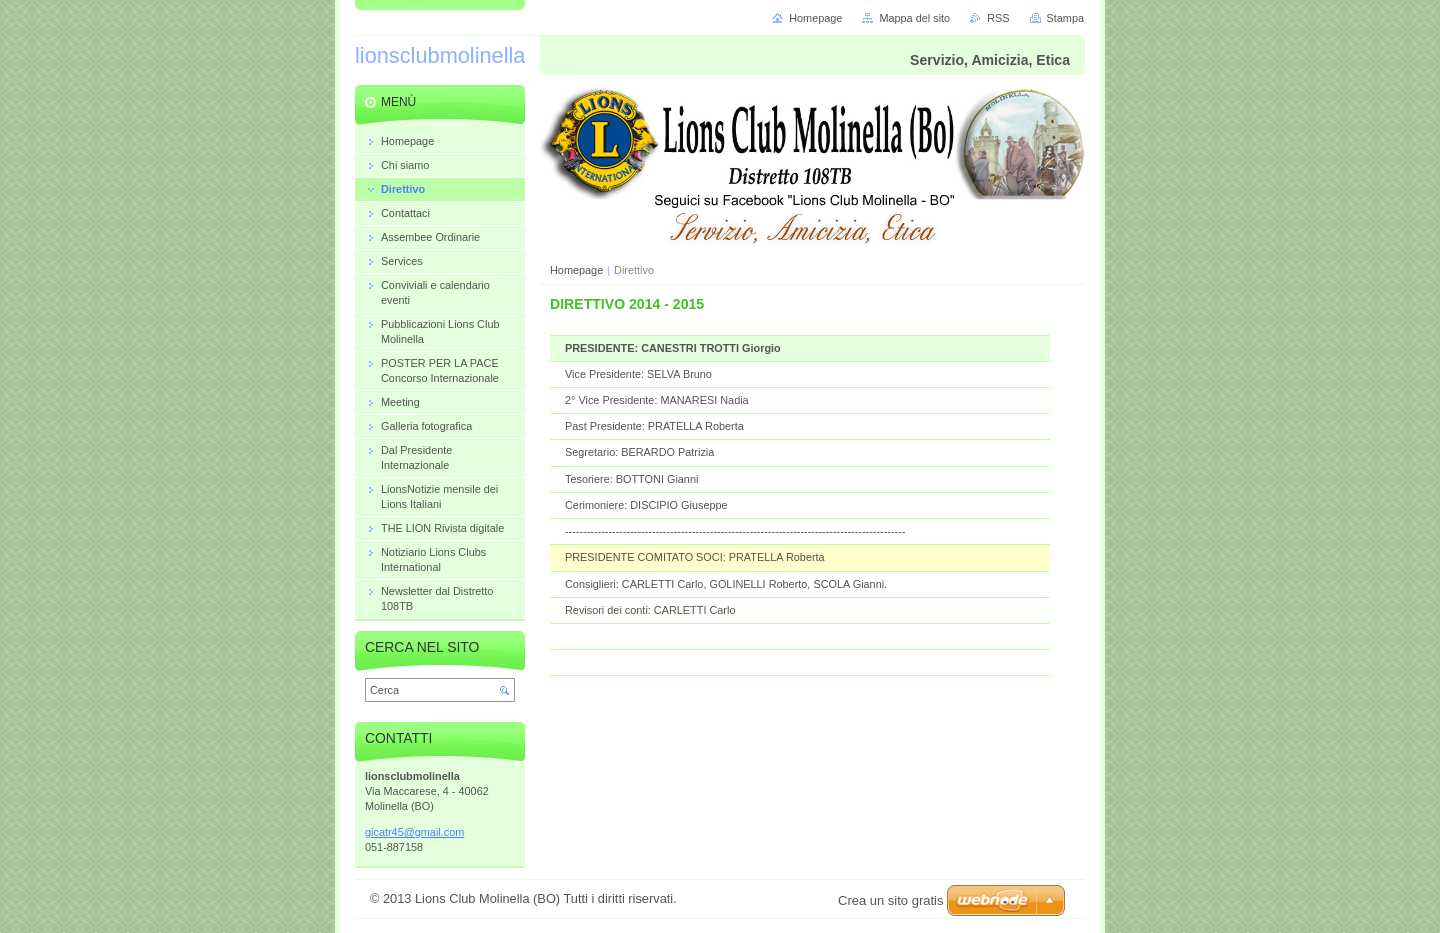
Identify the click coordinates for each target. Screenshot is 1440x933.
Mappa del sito (914, 18)
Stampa (1065, 18)
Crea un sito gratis (891, 900)
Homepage (576, 270)
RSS (998, 18)
